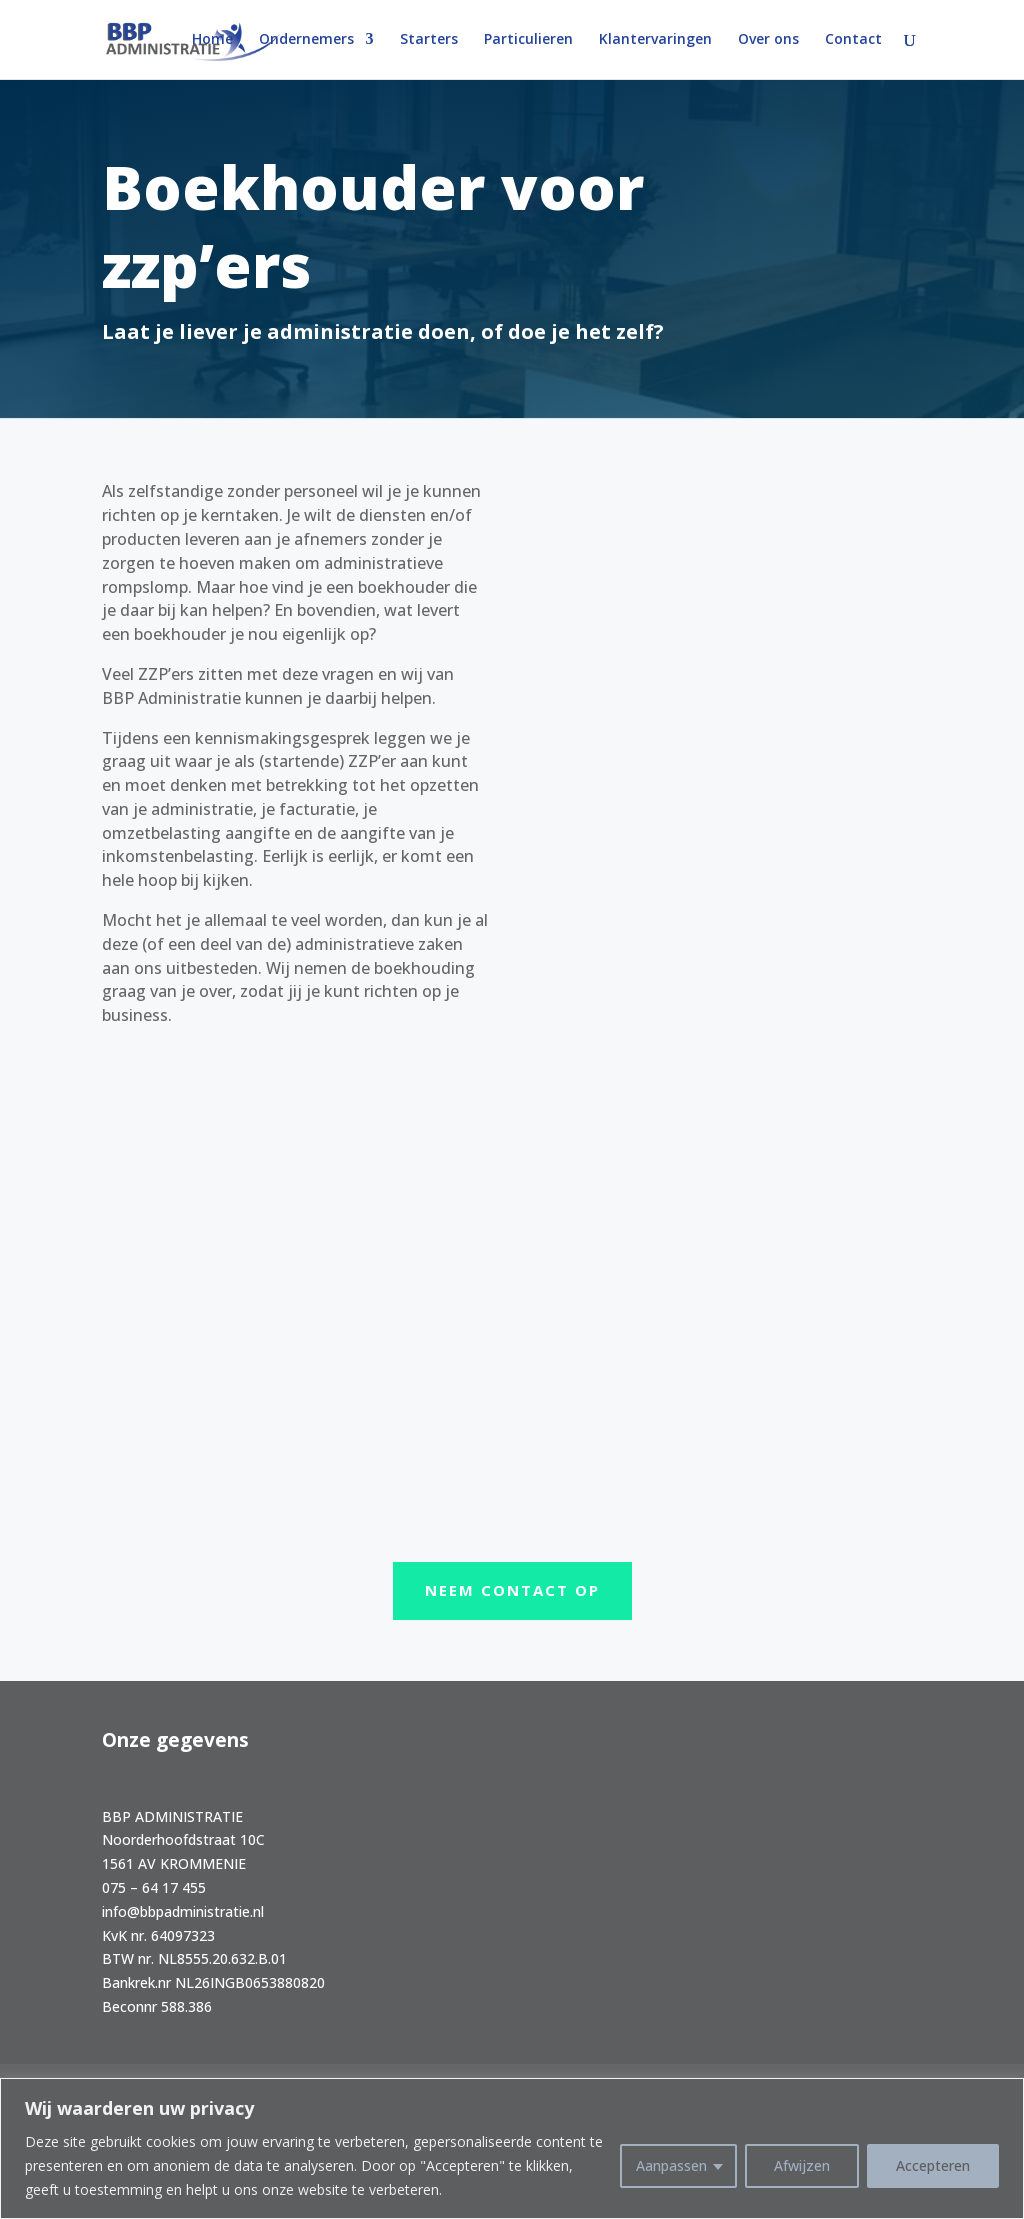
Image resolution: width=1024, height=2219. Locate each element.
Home (212, 41)
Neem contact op (512, 1590)
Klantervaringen (655, 41)
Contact (853, 41)
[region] (512, 2148)
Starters (429, 41)
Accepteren (933, 2165)
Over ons (768, 41)
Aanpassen (671, 2165)
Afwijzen (802, 2165)
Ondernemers (306, 41)
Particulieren (528, 41)
